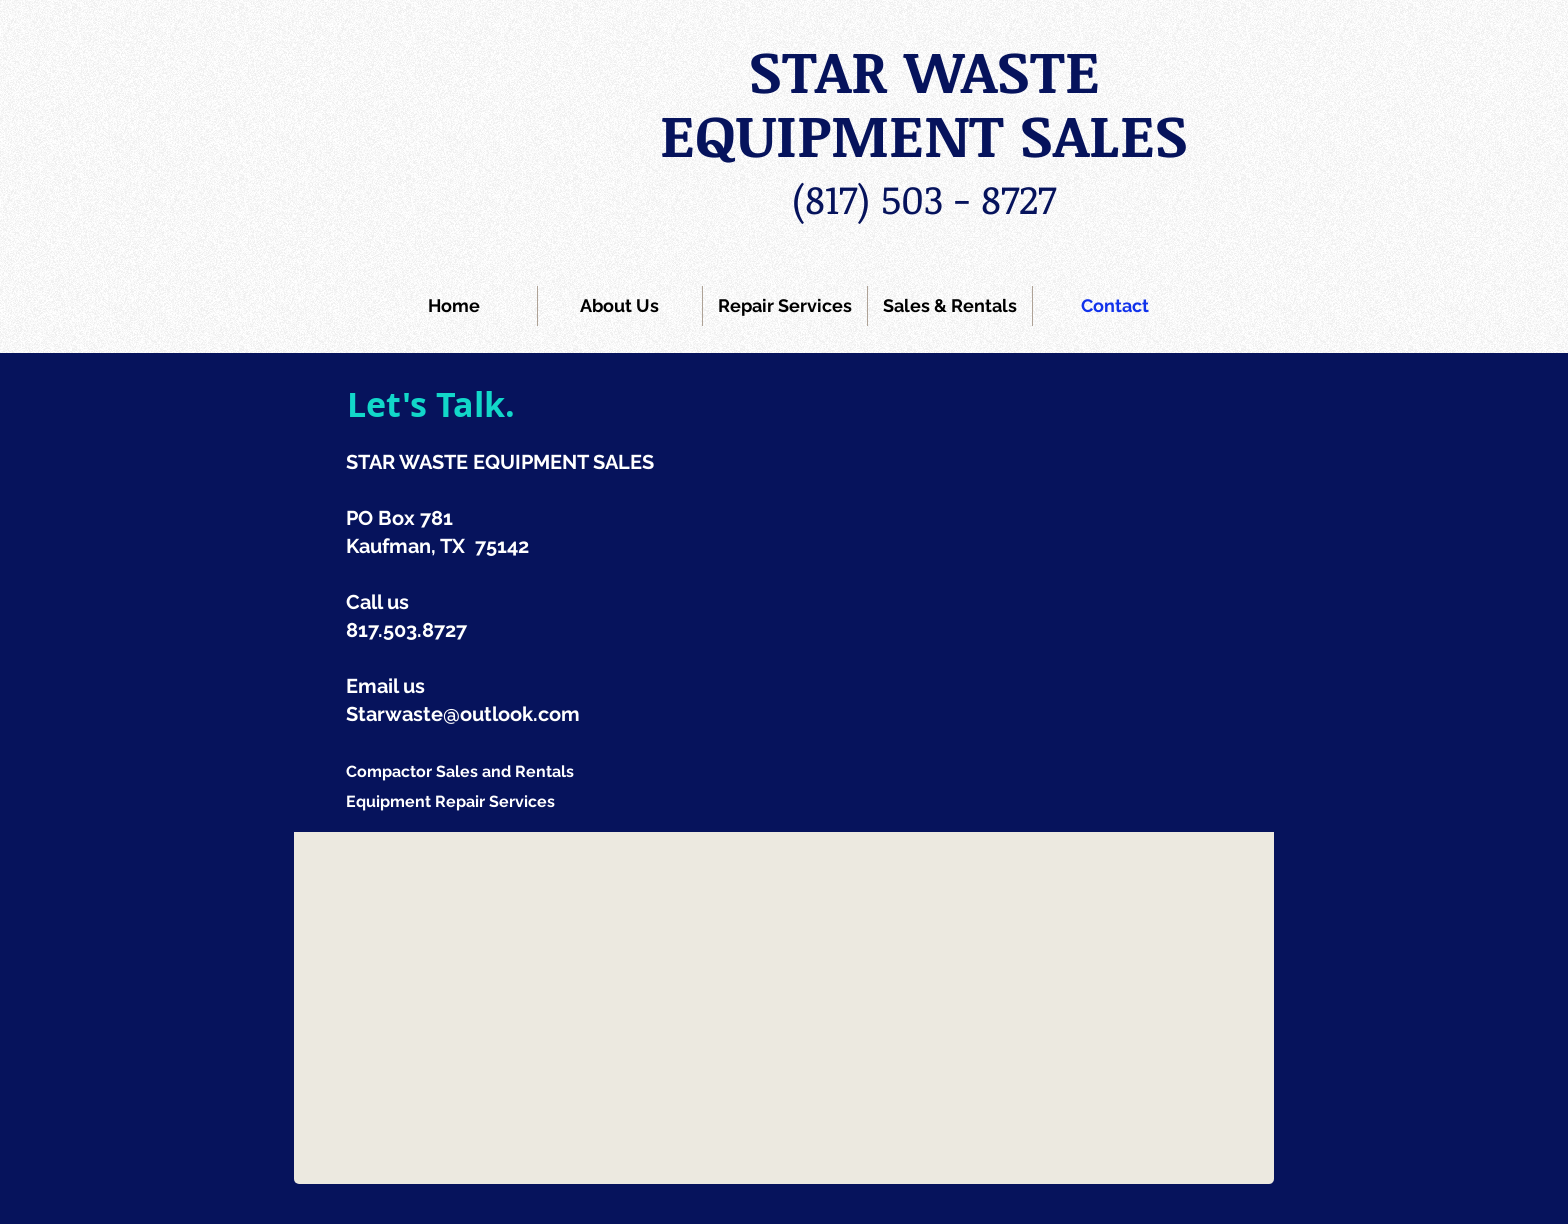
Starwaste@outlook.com (463, 714)
